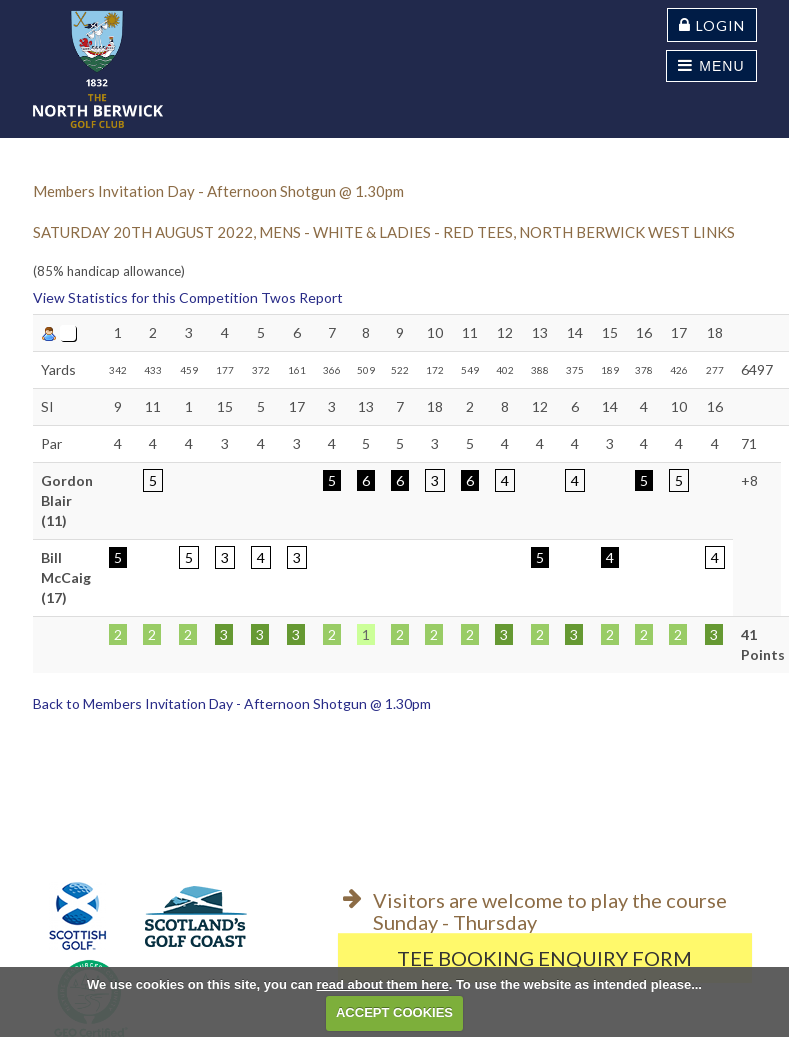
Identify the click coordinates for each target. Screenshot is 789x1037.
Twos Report (302, 297)
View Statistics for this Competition (145, 297)
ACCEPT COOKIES (394, 1012)
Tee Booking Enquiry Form (544, 958)
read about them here (382, 984)
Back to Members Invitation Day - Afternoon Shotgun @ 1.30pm (232, 703)
